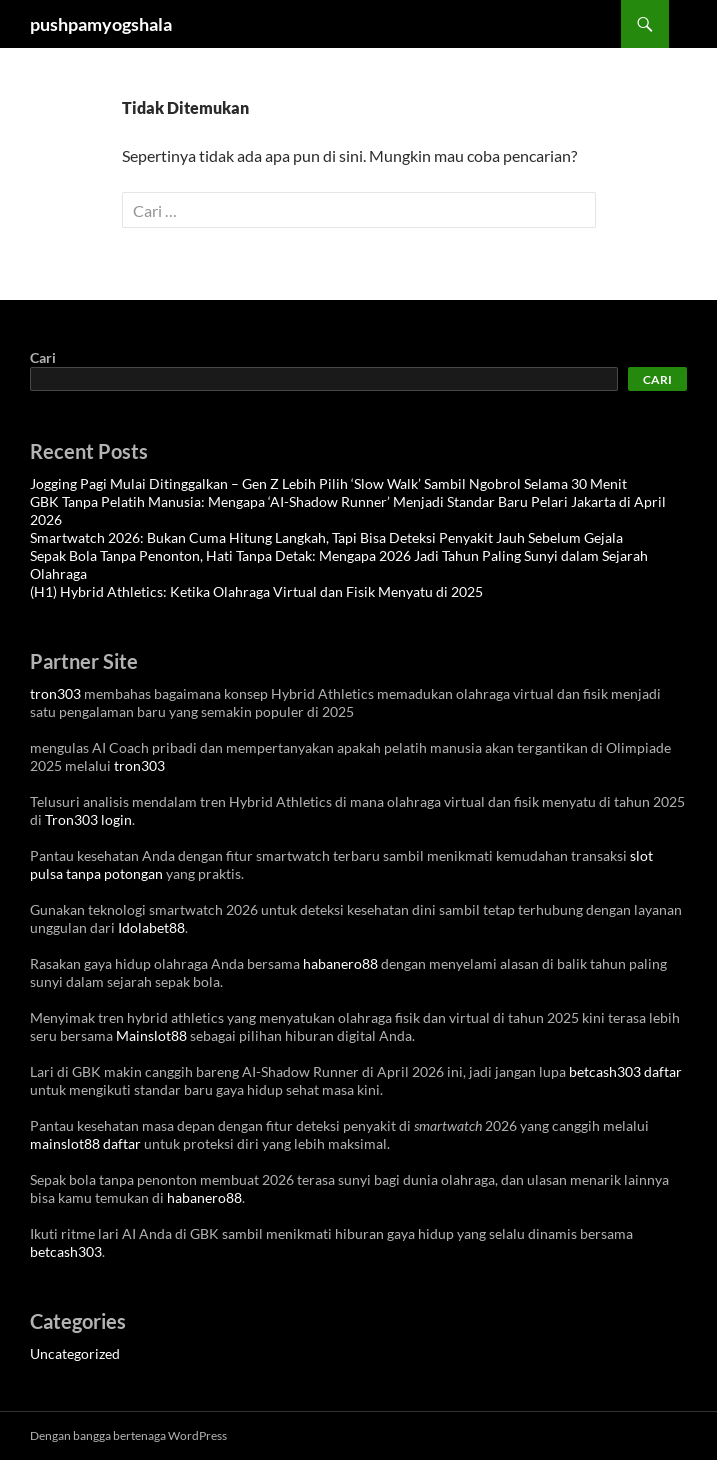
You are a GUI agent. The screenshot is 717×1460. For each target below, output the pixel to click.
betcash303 (66, 1251)
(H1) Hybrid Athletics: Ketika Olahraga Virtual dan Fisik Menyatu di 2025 (256, 591)
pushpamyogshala (101, 24)
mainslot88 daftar (85, 1143)
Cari (43, 357)
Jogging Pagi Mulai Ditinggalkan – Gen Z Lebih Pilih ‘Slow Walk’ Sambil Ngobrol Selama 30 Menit (328, 483)
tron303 (55, 693)
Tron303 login (88, 819)
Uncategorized (75, 1353)
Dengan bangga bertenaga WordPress (128, 1435)
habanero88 (340, 963)
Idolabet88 (151, 927)
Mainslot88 (151, 1035)
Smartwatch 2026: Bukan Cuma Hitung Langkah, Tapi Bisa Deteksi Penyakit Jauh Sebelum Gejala (326, 537)
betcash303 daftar (625, 1071)
